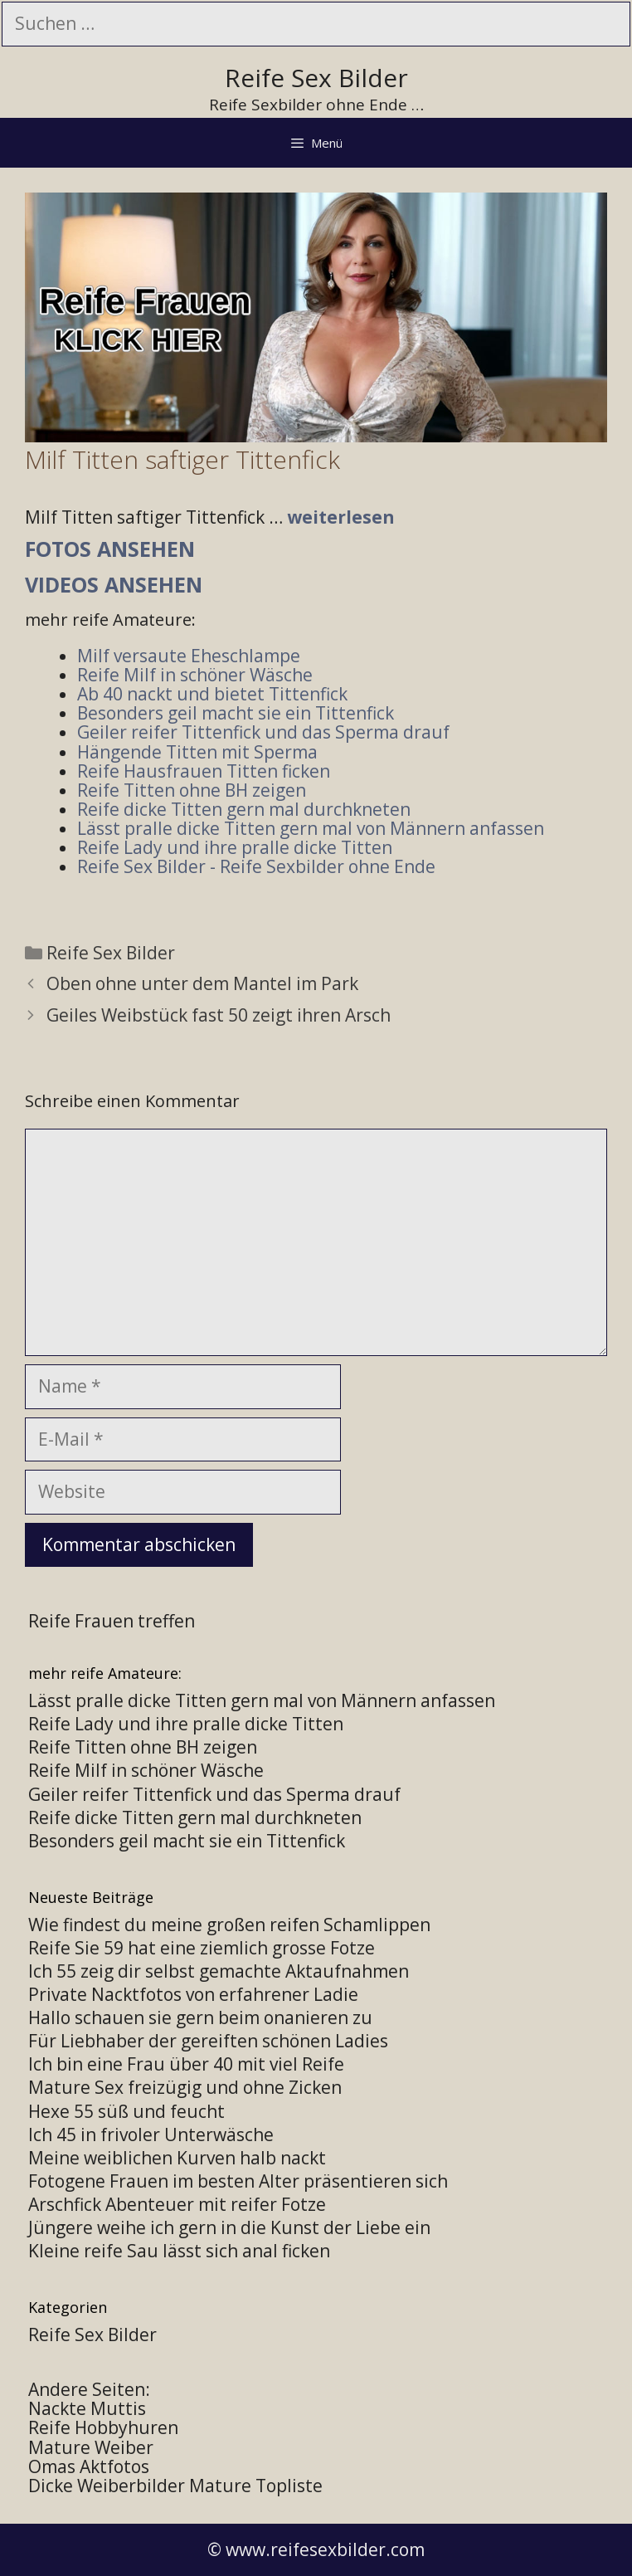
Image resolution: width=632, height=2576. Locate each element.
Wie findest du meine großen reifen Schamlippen (229, 1924)
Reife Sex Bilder (316, 78)
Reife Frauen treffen (111, 1620)
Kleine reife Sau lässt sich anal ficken (179, 2250)
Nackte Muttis (87, 2408)
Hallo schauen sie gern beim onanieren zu (200, 2017)
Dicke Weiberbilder (106, 2485)
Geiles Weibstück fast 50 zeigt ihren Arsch (218, 1015)
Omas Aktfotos (88, 2466)
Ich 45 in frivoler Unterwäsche (151, 2134)
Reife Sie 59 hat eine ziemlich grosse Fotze (201, 1947)
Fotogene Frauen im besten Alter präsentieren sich (238, 2181)
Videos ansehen (113, 584)
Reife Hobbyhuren (103, 2427)
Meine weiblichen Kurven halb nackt (177, 2157)
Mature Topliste (256, 2485)
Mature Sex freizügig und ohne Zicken (185, 2087)
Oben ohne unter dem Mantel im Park (202, 983)
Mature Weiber (90, 2447)
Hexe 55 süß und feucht (126, 2111)
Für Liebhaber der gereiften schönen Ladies (208, 2040)
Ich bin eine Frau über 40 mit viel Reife (186, 2064)
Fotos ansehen (110, 548)
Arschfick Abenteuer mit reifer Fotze (177, 2204)
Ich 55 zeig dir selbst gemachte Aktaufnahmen (218, 1971)
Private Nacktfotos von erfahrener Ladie (193, 1994)
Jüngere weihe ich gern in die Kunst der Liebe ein (229, 2227)
